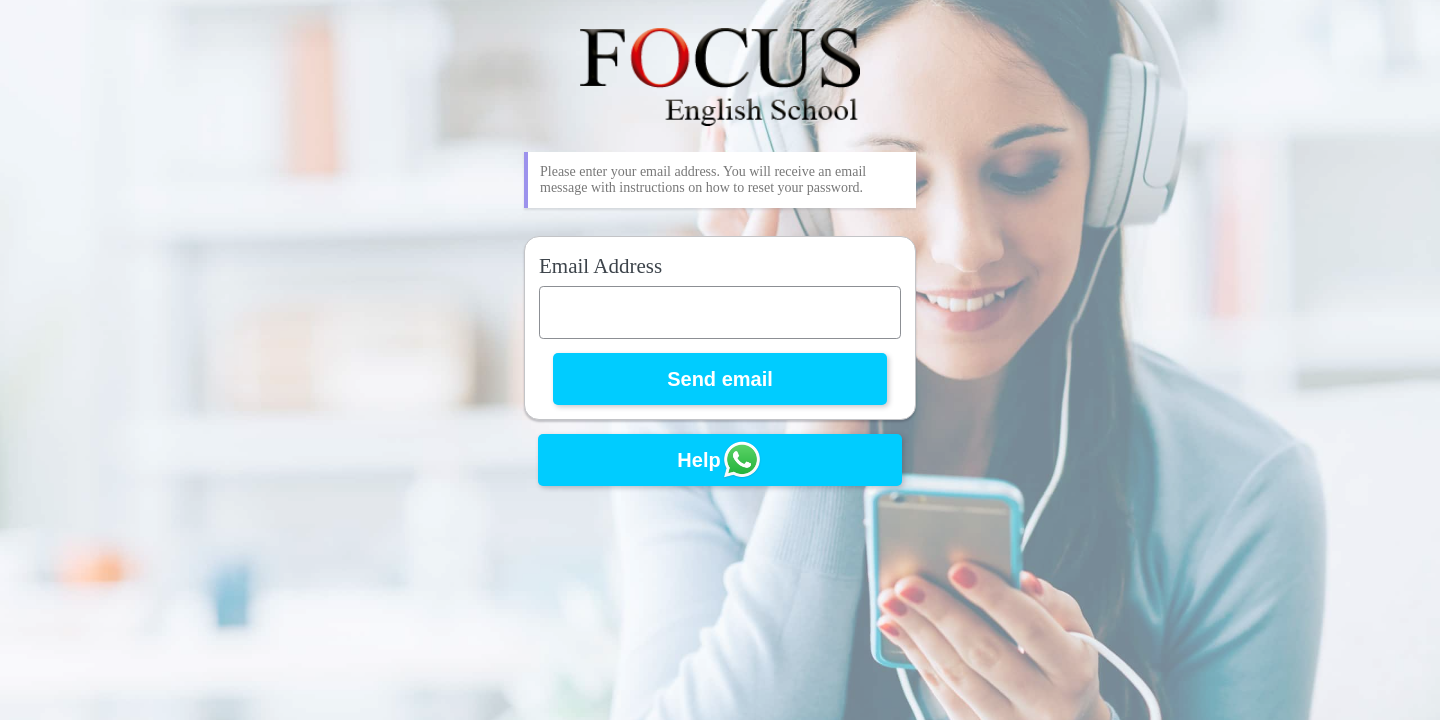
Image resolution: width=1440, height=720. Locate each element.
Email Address (600, 266)
